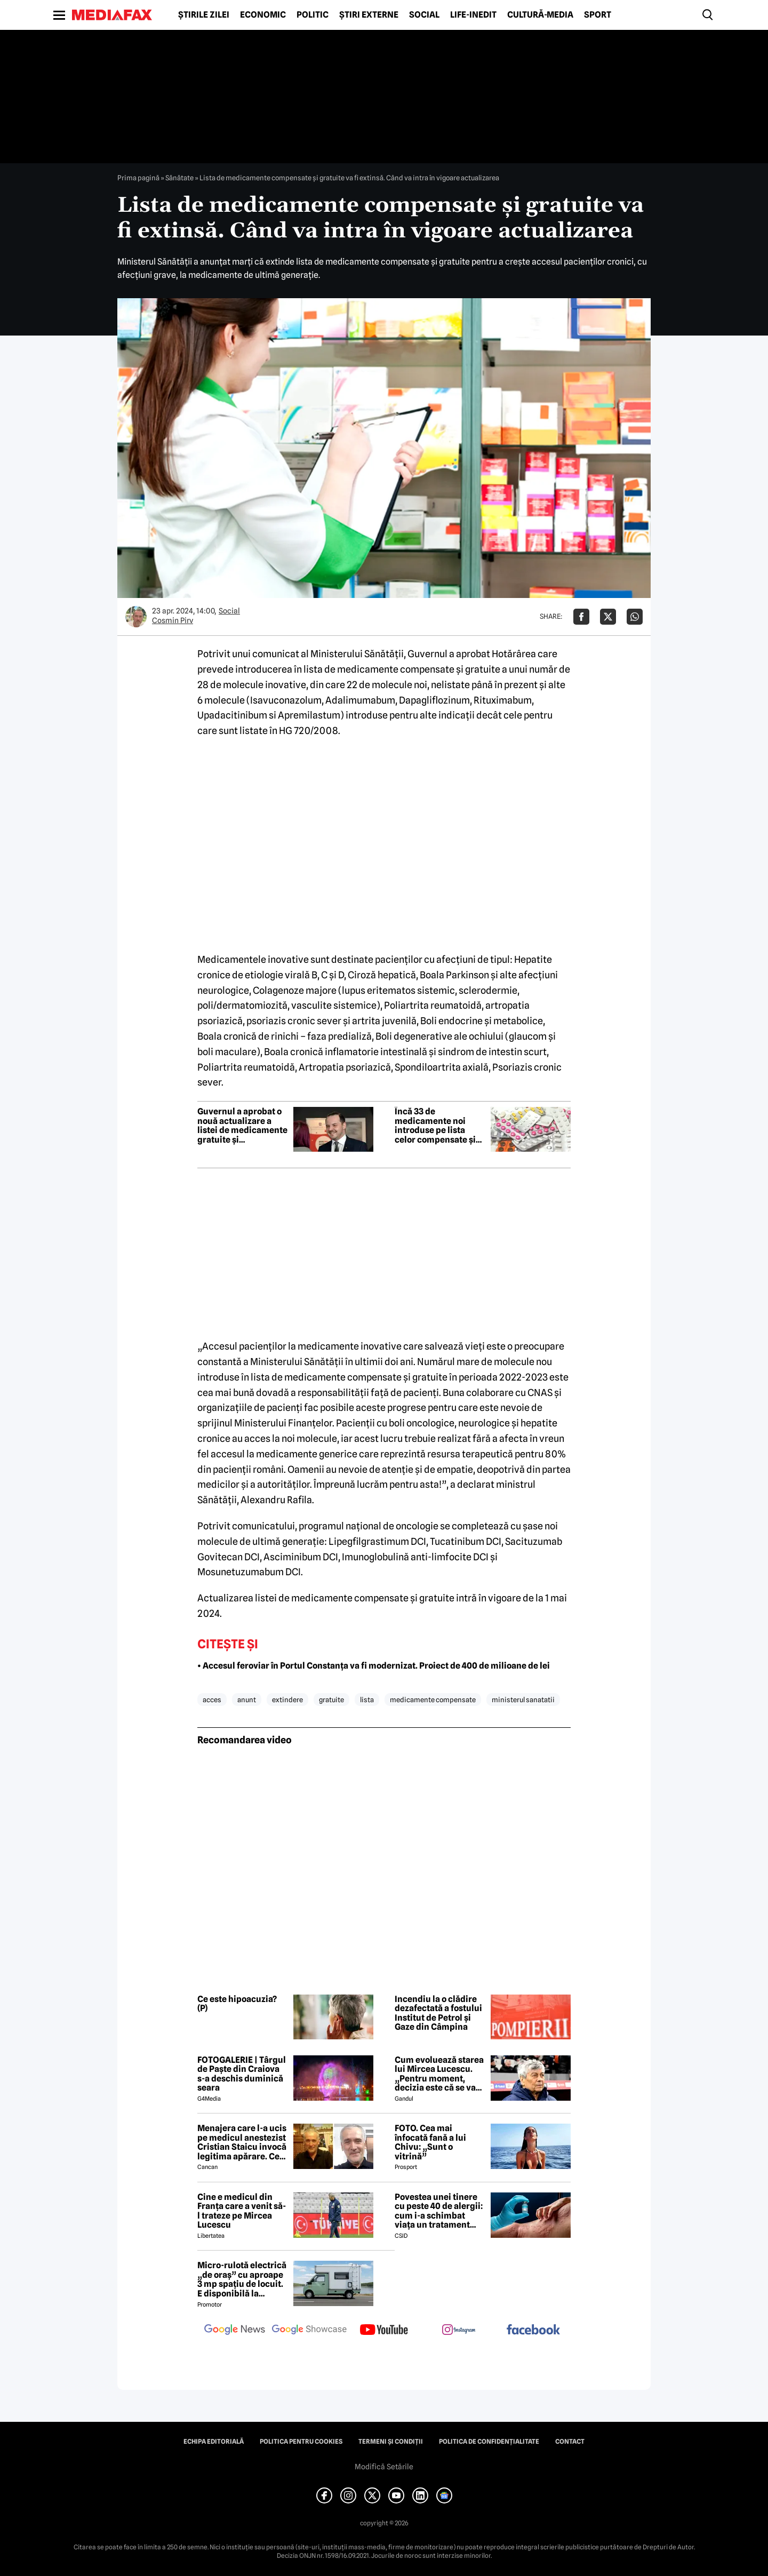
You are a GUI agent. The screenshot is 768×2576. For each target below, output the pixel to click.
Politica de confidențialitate (489, 2441)
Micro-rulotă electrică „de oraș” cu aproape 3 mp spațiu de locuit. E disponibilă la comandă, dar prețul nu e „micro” (241, 2279)
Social (424, 15)
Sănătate (179, 177)
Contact (570, 2441)
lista (367, 1699)
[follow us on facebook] (533, 2330)
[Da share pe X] (608, 617)
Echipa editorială (213, 2441)
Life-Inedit (473, 15)
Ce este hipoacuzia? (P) (237, 2004)
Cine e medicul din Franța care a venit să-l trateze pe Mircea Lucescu (241, 2211)
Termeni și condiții (390, 2441)
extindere (287, 1699)
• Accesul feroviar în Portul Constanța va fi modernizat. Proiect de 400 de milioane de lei (373, 1666)
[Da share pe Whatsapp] (635, 617)
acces (212, 1699)
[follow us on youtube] (384, 2330)
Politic (313, 15)
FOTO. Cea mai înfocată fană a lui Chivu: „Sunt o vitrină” (430, 2142)
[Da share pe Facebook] (581, 617)
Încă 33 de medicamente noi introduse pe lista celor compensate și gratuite (435, 1125)
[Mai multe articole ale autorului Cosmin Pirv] (136, 616)
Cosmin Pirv (172, 620)
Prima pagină (138, 177)
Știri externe (368, 15)
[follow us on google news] (234, 2330)
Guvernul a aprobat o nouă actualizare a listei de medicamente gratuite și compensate (242, 1125)
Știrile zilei (203, 15)
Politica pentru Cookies (301, 2441)
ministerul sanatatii (523, 1699)
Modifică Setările (384, 2466)
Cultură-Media (540, 15)
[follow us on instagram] (458, 2330)
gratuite (331, 1699)
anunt (246, 1699)
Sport (597, 15)
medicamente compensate (433, 1699)
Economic (263, 15)
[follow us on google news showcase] (309, 2330)
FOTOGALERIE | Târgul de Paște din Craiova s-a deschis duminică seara (241, 2074)
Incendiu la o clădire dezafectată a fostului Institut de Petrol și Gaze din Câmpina (438, 2013)
